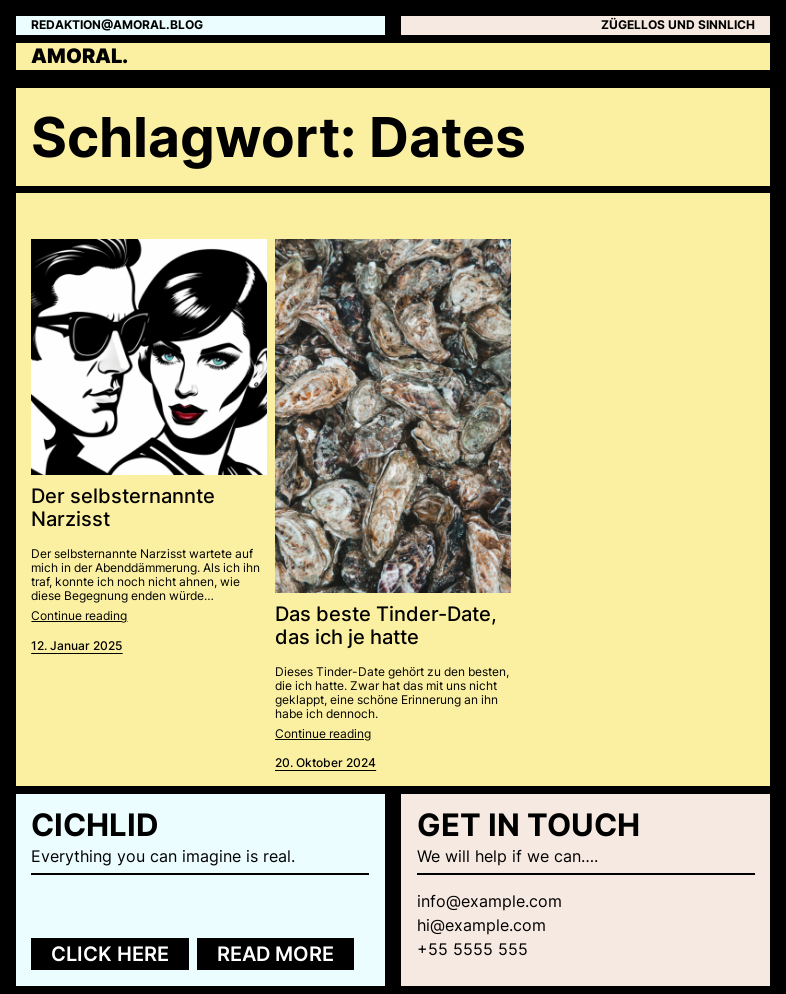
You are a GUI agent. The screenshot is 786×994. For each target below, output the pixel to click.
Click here (110, 954)
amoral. (79, 56)
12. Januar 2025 (76, 646)
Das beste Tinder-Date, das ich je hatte (386, 626)
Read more (275, 954)
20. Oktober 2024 (325, 763)
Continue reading (79, 616)
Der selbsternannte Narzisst (123, 508)
